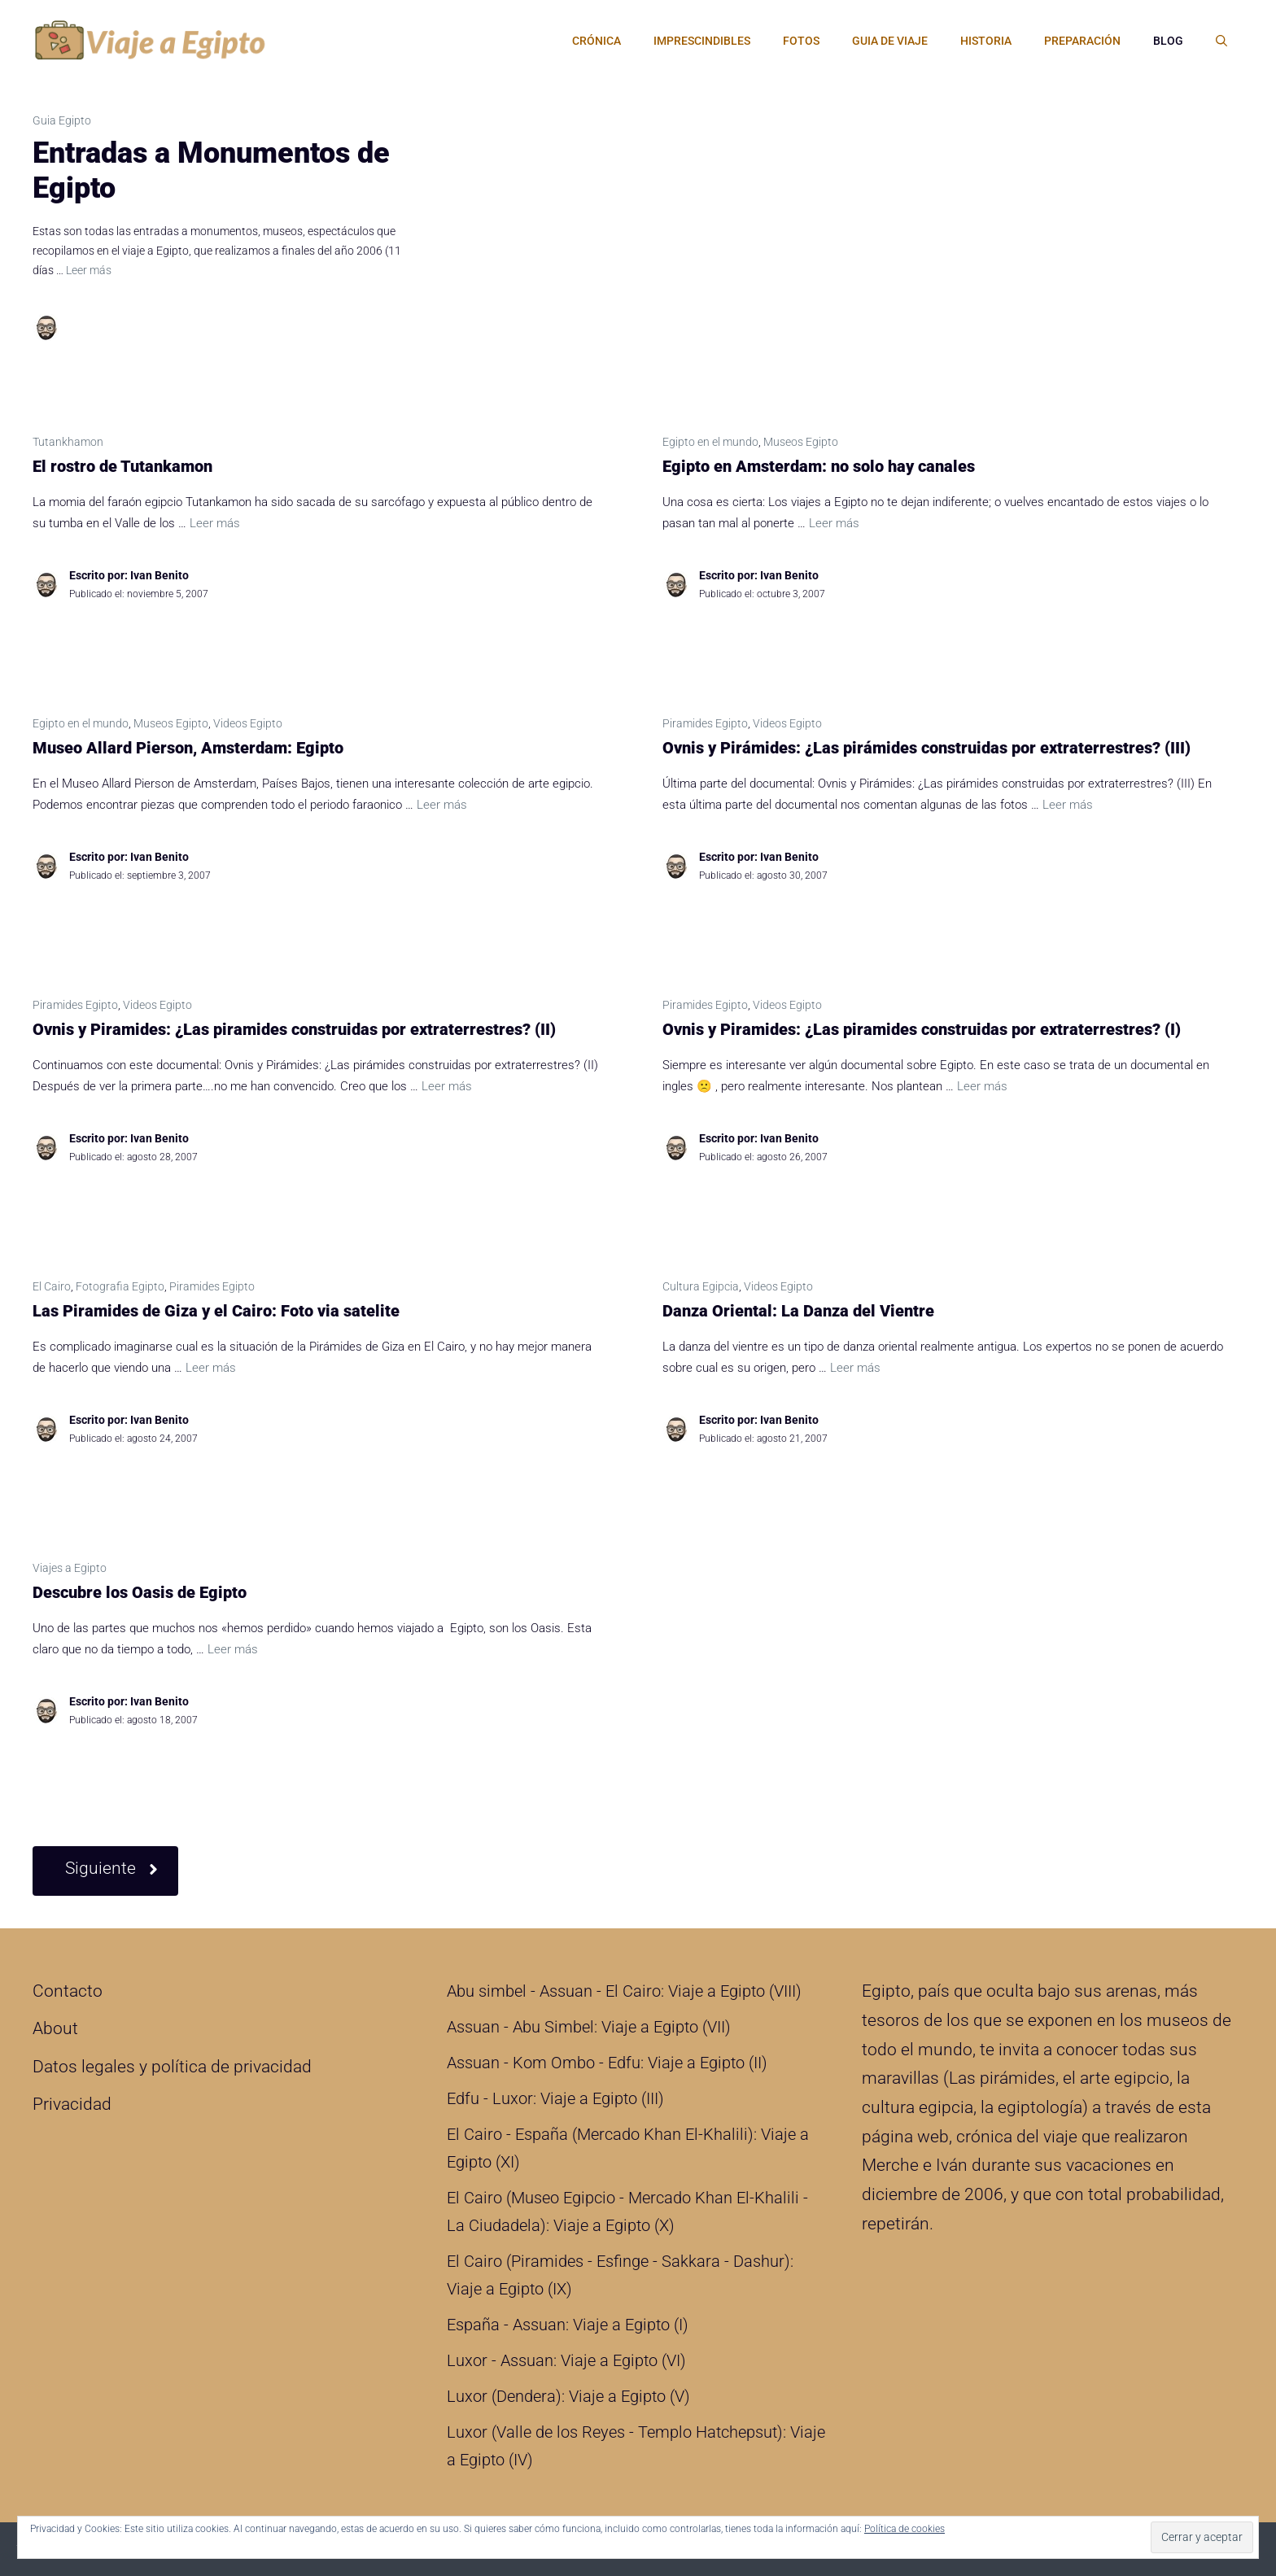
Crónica (596, 40)
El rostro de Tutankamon (122, 466)
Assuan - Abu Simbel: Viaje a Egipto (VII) (589, 2027)
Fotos (801, 40)
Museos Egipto (800, 441)
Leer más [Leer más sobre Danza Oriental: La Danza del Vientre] (855, 1367)
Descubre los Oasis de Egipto (140, 1592)
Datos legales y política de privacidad (172, 2066)
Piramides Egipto (705, 723)
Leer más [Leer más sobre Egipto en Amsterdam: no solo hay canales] (834, 523)
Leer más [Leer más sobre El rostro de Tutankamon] (215, 523)
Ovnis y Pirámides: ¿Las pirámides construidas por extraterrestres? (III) (926, 748)
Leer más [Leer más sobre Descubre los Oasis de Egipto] (233, 1649)
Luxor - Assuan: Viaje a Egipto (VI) (566, 2360)
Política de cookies (904, 2529)
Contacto (68, 1991)
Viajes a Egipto (70, 1567)
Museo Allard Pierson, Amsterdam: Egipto (188, 748)
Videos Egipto (247, 723)
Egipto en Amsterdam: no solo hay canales (818, 466)
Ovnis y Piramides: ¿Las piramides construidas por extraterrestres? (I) (921, 1029)
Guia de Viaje (890, 40)
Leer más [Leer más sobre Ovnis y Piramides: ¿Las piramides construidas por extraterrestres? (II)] (447, 1086)
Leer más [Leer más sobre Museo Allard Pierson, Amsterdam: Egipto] (442, 804)
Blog (1168, 40)
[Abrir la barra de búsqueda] (1221, 40)
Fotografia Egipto (120, 1286)
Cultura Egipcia (700, 1286)
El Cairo (52, 1286)
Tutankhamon (68, 441)
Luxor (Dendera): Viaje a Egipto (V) (568, 2396)
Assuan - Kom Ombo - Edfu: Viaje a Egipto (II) (607, 2062)
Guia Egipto (62, 120)
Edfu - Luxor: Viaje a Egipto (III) (555, 2098)
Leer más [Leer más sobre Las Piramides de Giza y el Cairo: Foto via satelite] (211, 1367)
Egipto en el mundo (710, 441)
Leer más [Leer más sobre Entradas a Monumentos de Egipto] (88, 270)
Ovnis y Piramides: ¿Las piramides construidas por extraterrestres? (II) (294, 1029)
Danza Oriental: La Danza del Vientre (798, 1311)
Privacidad (72, 2104)
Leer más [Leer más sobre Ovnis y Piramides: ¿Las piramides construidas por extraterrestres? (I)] (982, 1086)
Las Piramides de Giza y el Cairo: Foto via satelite (216, 1311)
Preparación (1082, 40)
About (55, 2028)
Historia (986, 40)
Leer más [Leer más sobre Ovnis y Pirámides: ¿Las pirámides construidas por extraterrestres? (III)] (1067, 804)
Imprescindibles (701, 40)
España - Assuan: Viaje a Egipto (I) (567, 2324)
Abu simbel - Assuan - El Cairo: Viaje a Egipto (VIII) (624, 1991)
